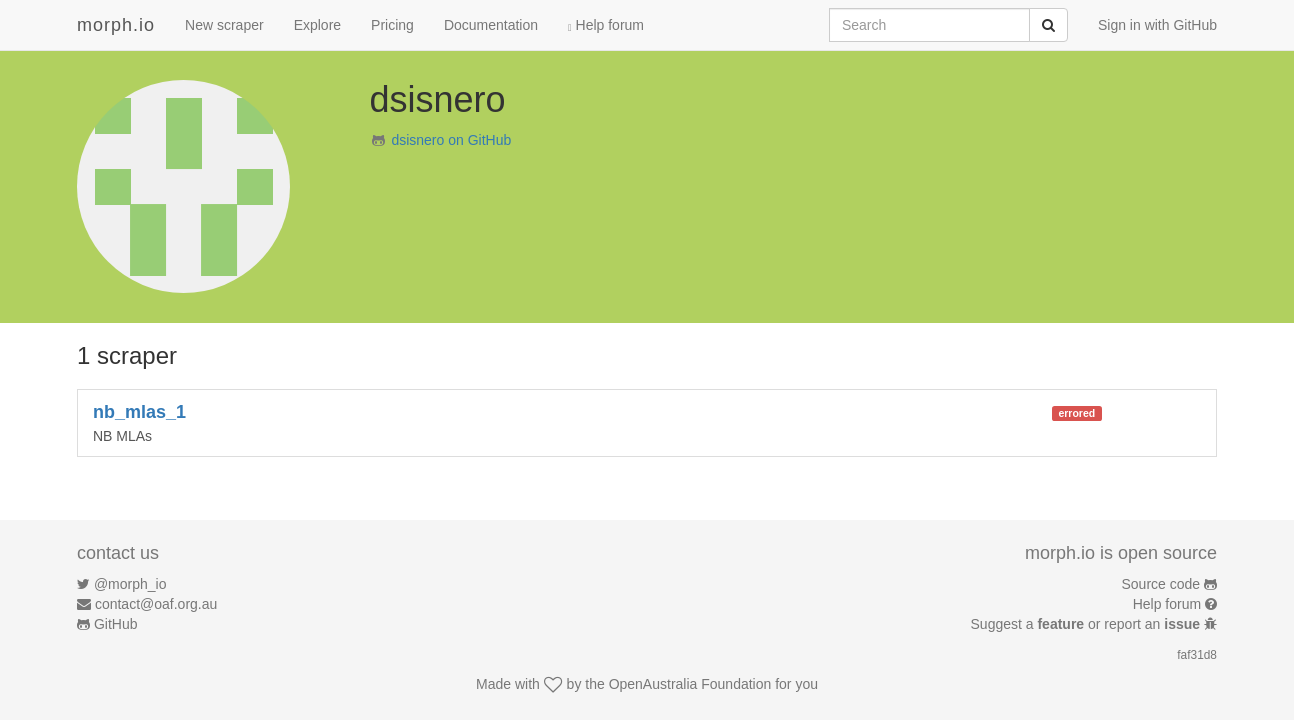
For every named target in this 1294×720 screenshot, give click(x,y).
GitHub (116, 624)
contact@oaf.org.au (156, 604)
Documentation (491, 25)
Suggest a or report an (1087, 624)
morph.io (116, 25)
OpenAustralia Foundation (690, 684)
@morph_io (130, 584)
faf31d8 (1197, 655)
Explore (317, 25)
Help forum (606, 25)
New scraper (224, 25)
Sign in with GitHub (1157, 25)
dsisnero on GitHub (451, 140)
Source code (1161, 584)
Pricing (392, 25)
